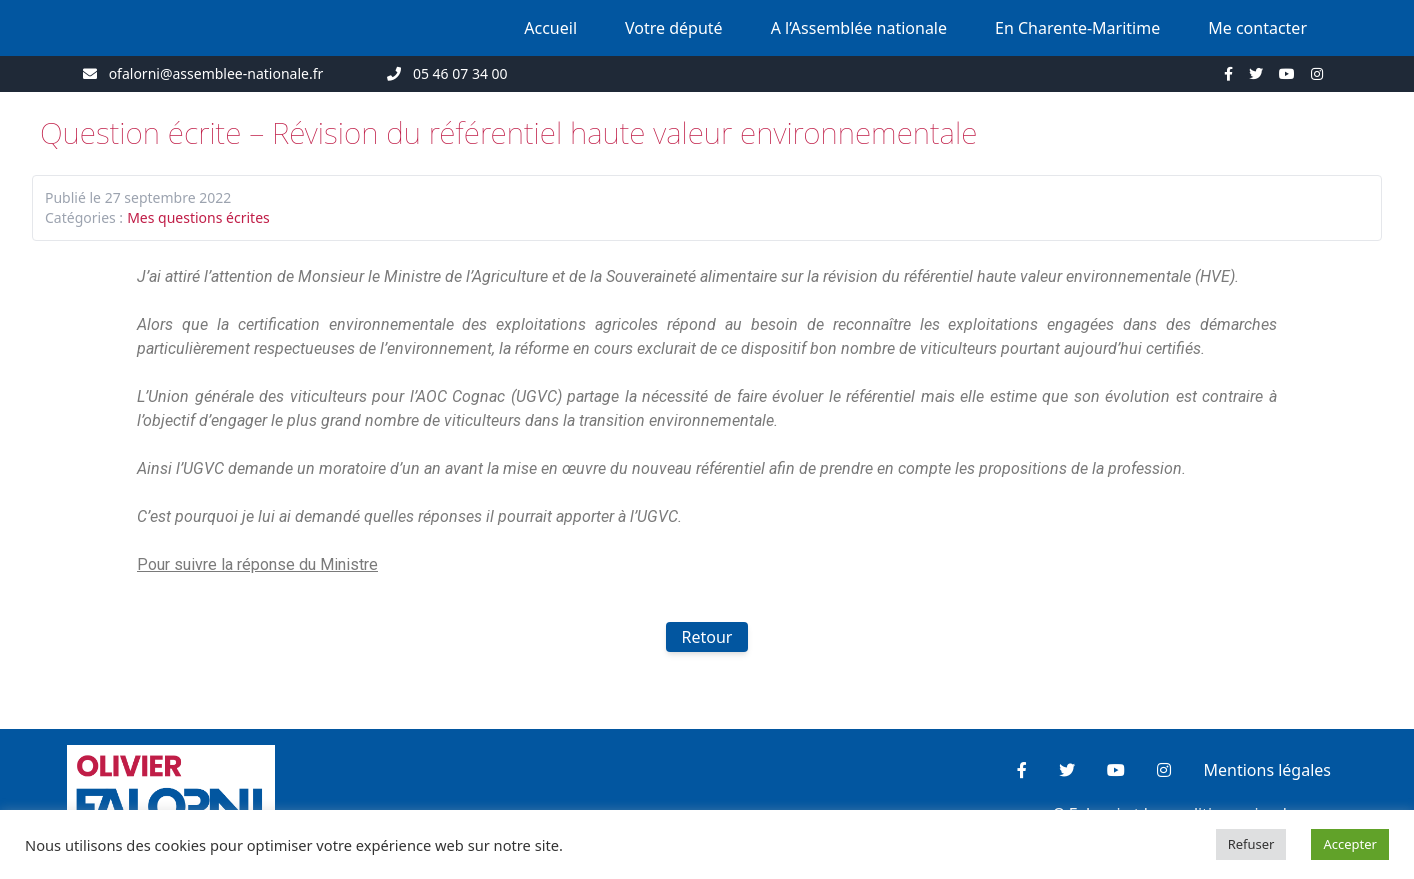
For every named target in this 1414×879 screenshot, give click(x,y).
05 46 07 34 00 (460, 73)
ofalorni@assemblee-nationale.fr (216, 73)
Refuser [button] (1251, 844)
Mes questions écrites (198, 217)
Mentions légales (1267, 770)
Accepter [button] (1350, 844)
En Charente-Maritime (1077, 28)
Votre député (674, 28)
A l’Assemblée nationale (859, 28)
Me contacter (1257, 28)
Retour (707, 637)
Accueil (550, 28)
